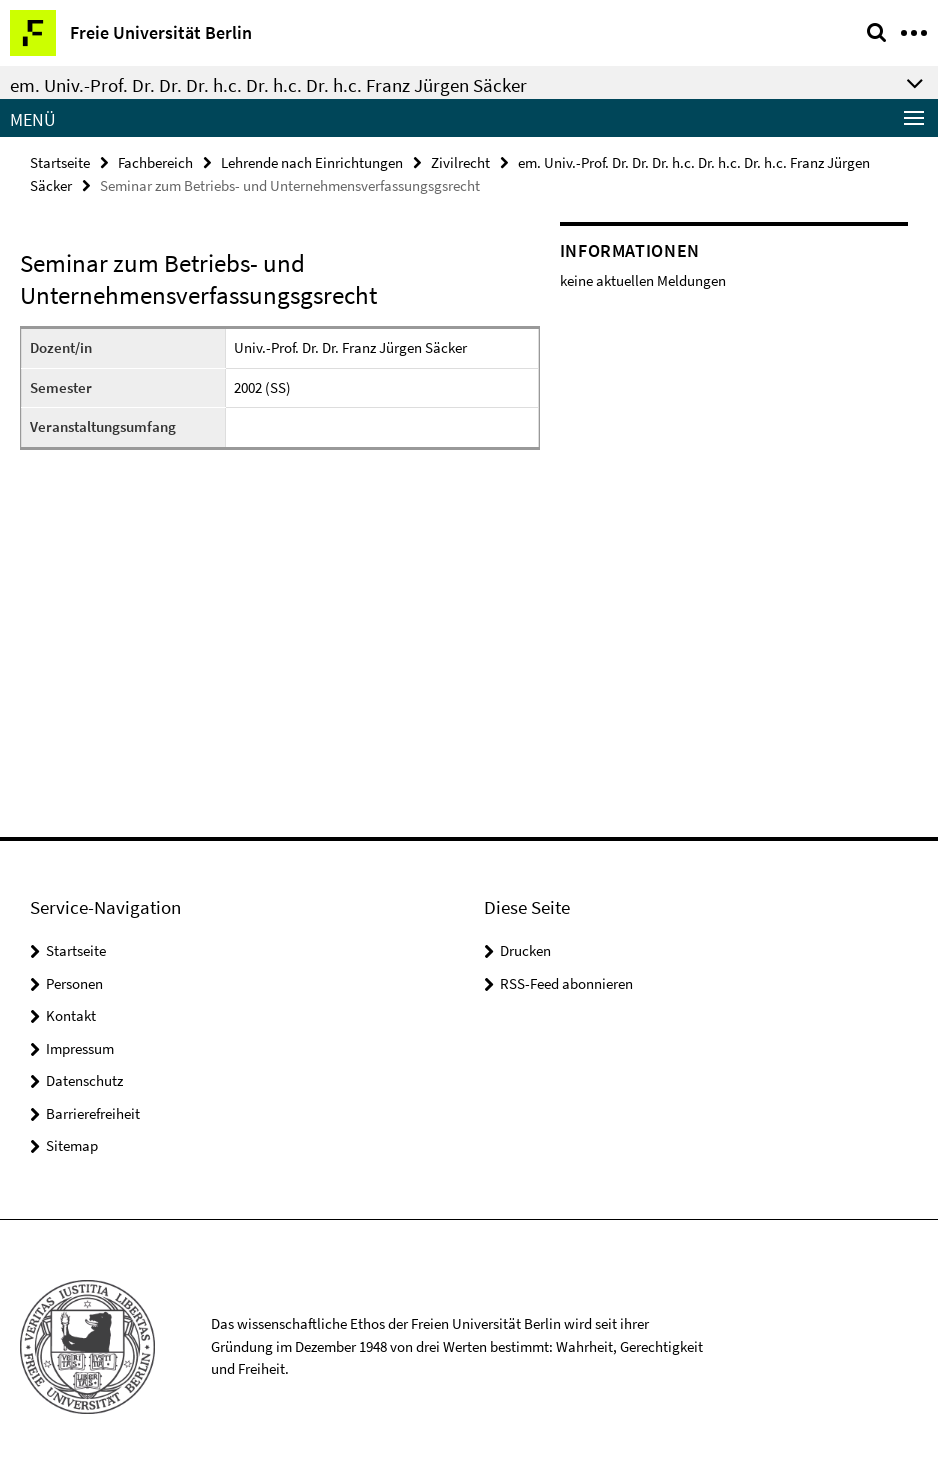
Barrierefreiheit (93, 1113)
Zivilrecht (460, 162)
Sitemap (72, 1145)
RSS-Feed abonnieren (566, 983)
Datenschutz (84, 1080)
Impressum (80, 1048)
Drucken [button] (525, 950)
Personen (74, 983)
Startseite (60, 162)
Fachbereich (155, 162)
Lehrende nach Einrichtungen (312, 162)
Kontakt (71, 1015)
